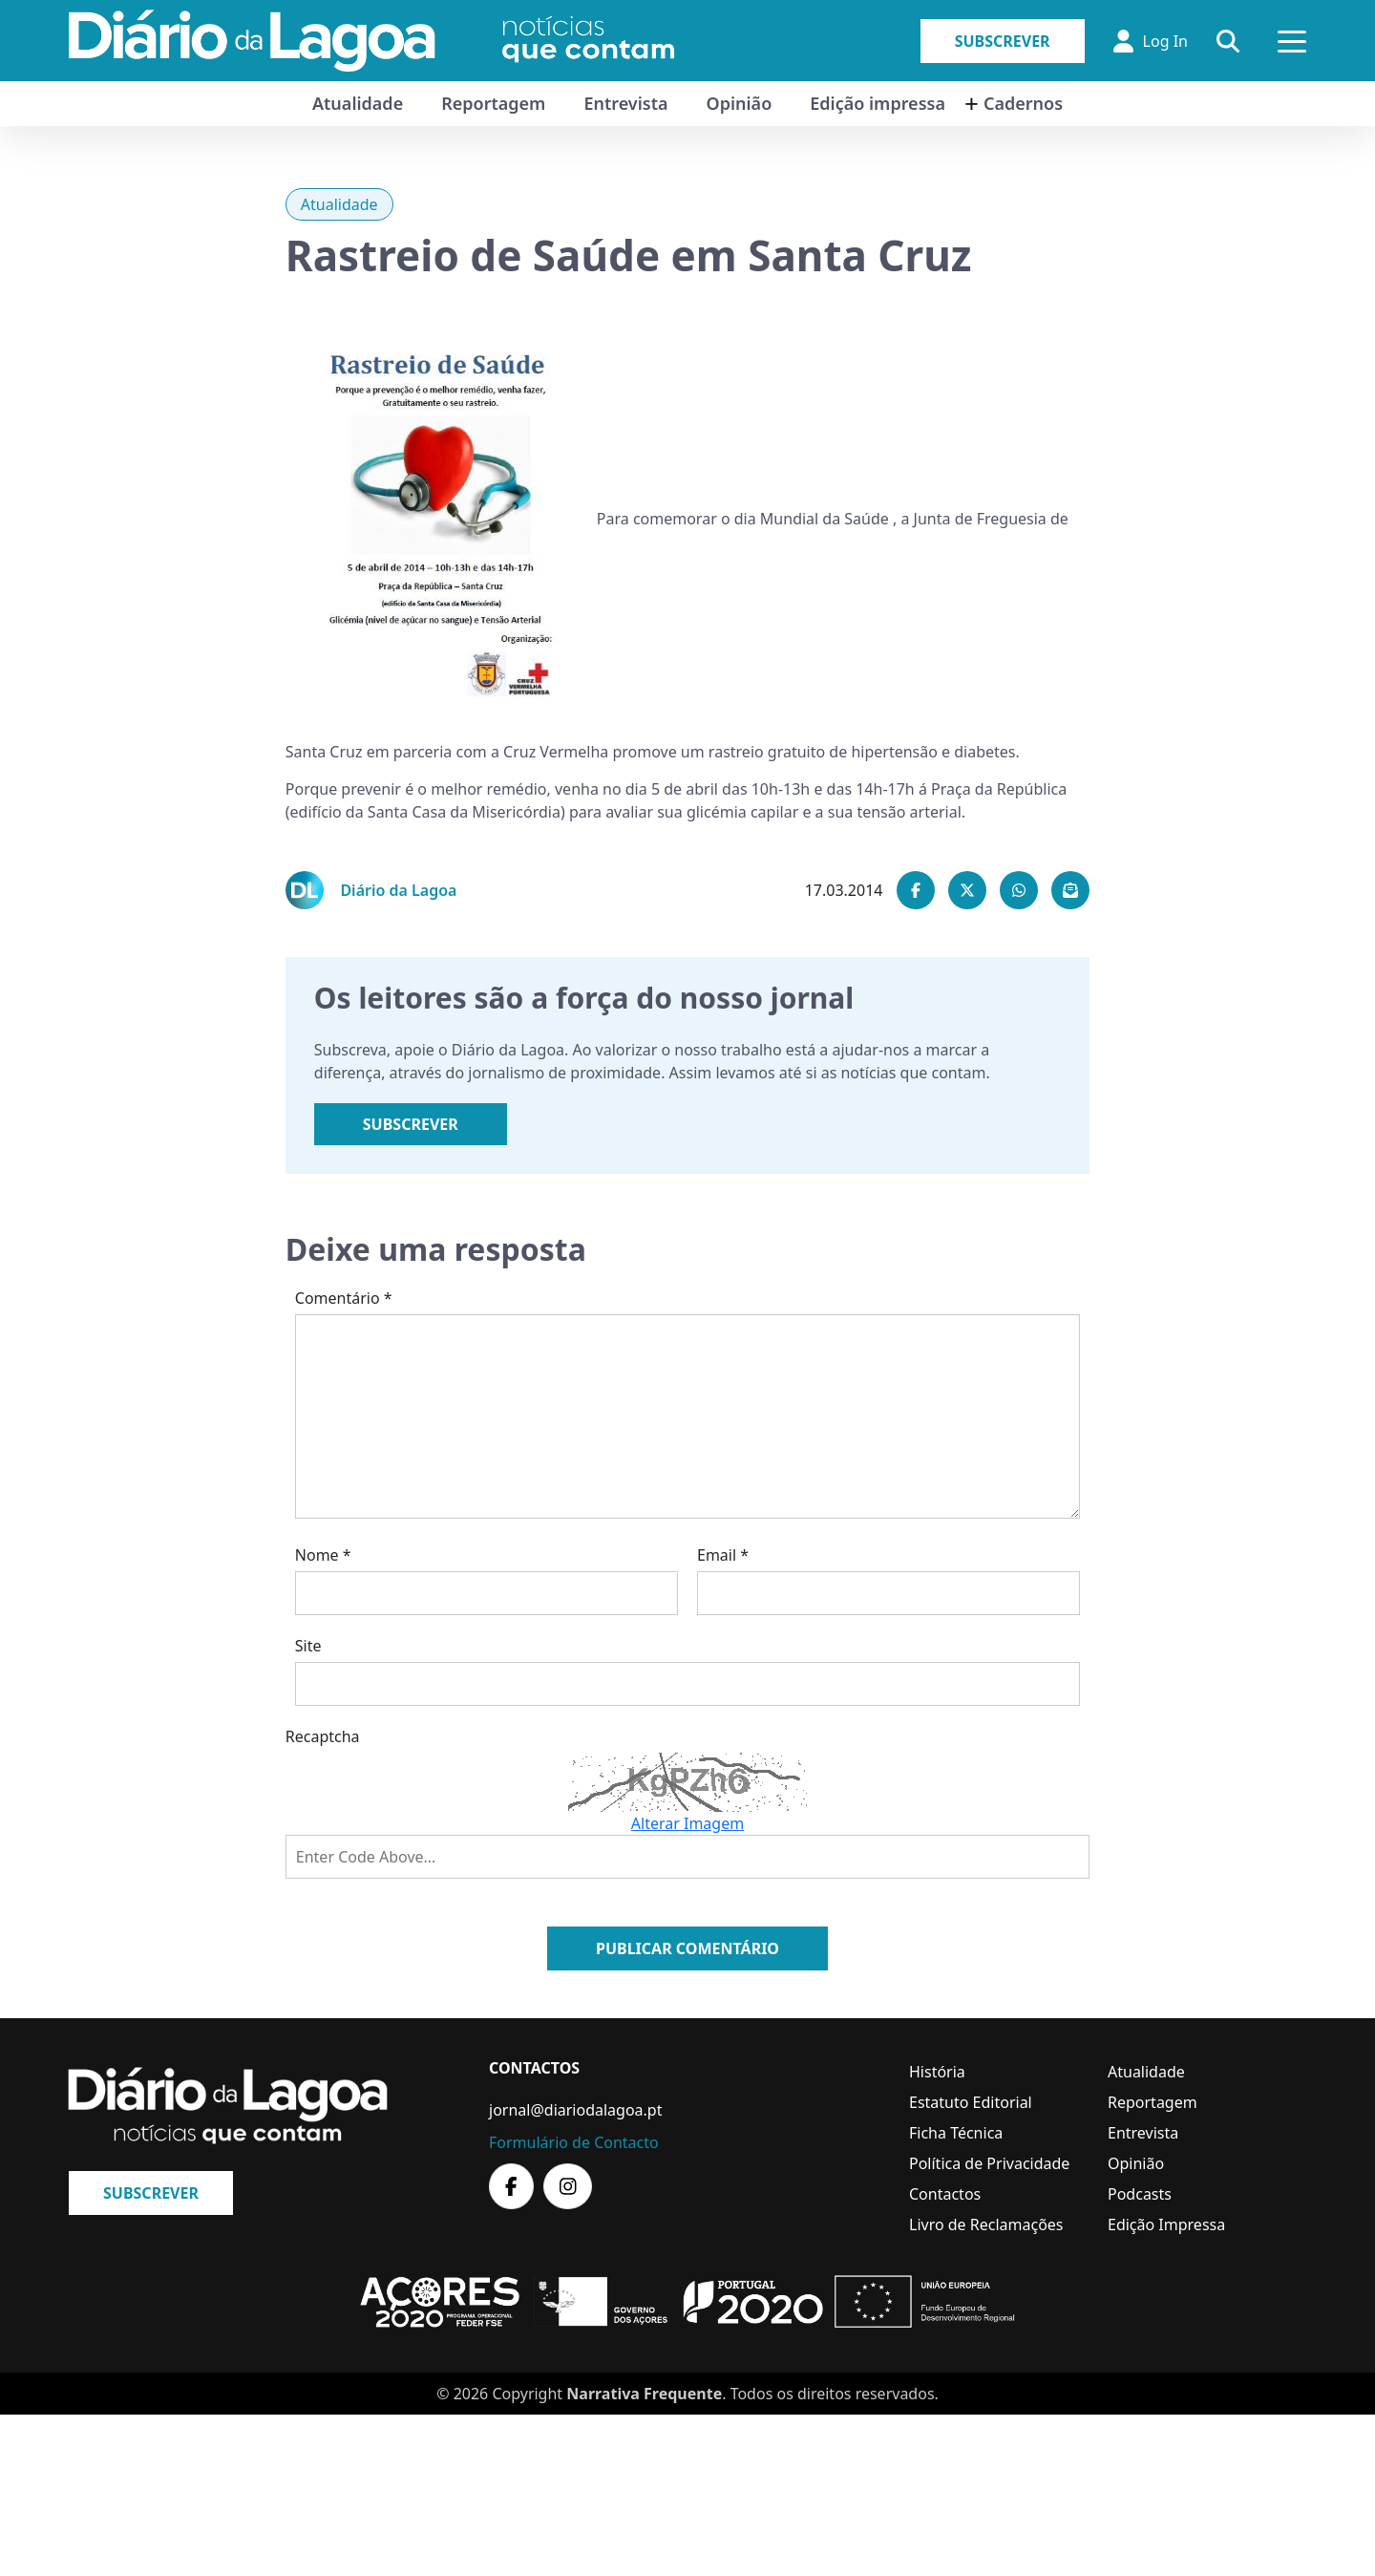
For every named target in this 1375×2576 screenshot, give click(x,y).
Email (723, 1554)
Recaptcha (323, 1736)
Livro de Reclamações (986, 2224)
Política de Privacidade (989, 2163)
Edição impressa (877, 103)
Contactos (945, 2193)
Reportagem (493, 103)
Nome (323, 1554)
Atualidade (357, 103)
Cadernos (1023, 103)
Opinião (739, 103)
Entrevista (625, 103)
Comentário (343, 1298)
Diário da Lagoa (398, 890)
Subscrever (1002, 41)
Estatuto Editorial (970, 2102)
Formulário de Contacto (574, 2142)
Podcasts (1140, 2193)
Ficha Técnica (956, 2132)
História (937, 2071)
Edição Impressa (1166, 2224)
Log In (1150, 41)
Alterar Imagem (687, 1823)
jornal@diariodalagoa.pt (575, 2109)
